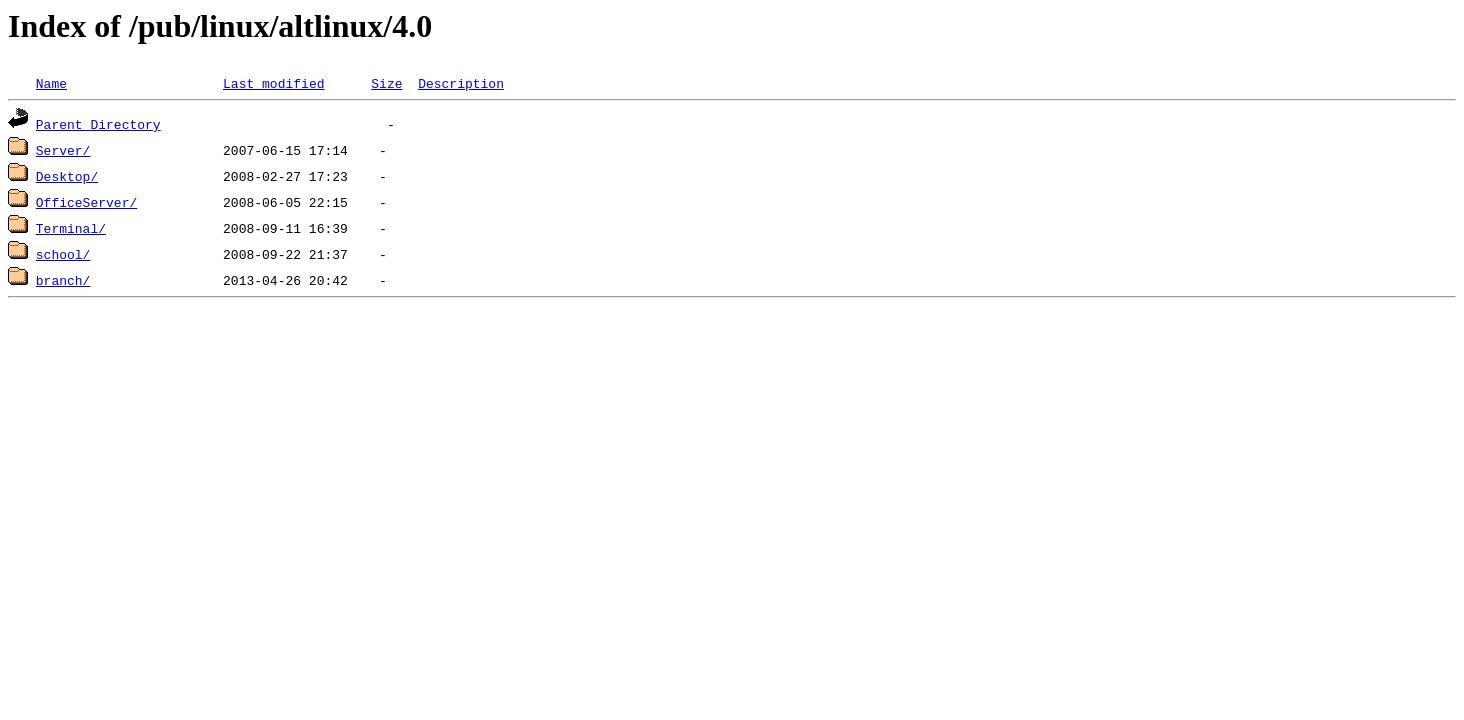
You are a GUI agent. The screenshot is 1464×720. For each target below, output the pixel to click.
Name (51, 83)
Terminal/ (71, 228)
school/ (63, 254)
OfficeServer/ (86, 202)
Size (386, 83)
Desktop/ (67, 176)
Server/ (63, 150)
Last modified (273, 83)
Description (461, 83)
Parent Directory (98, 124)
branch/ (63, 280)
